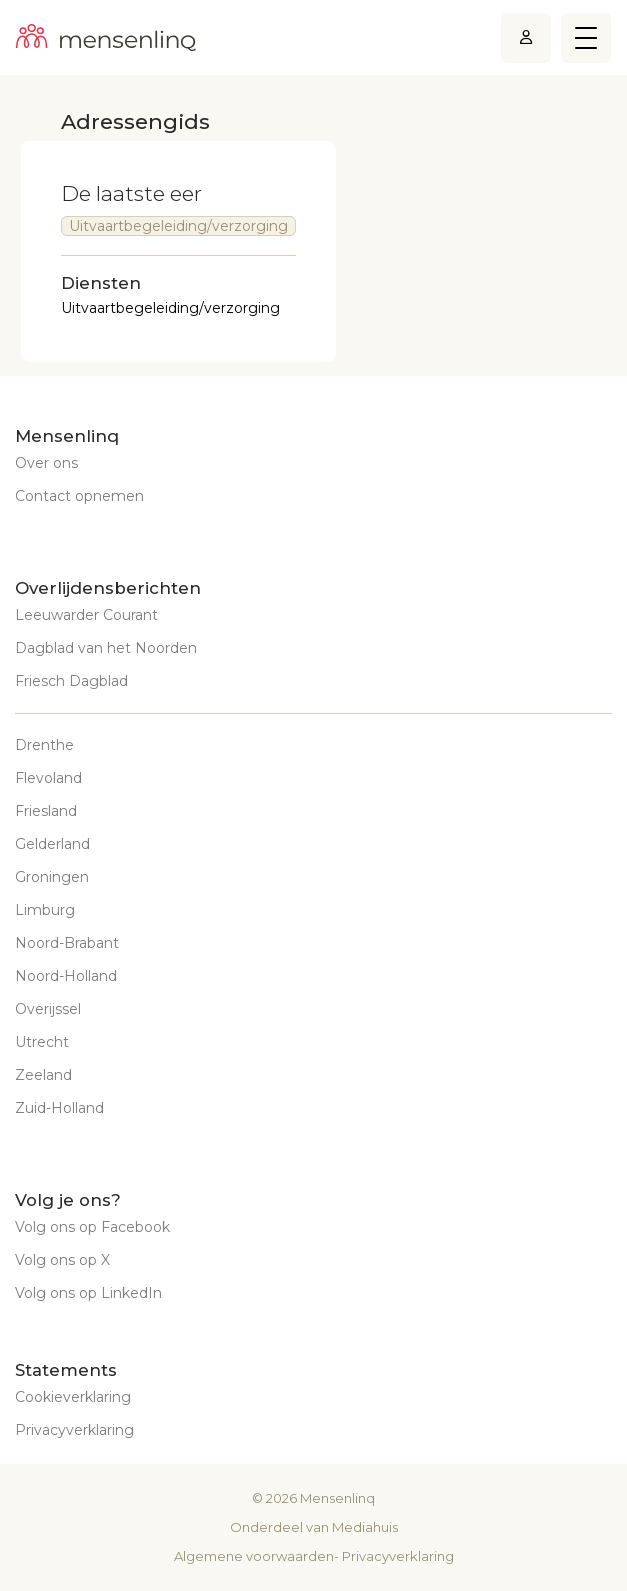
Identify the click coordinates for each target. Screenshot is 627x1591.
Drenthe (44, 745)
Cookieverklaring (73, 1397)
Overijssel (48, 1009)
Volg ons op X (62, 1260)
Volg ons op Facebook (92, 1227)
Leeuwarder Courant (86, 615)
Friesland (46, 811)
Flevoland (48, 778)
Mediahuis (365, 1527)
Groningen (52, 877)
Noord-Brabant (67, 943)
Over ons (46, 463)
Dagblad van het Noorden (106, 648)
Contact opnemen (79, 496)
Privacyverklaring (74, 1430)
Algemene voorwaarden (254, 1556)
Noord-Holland (66, 976)
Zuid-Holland (59, 1108)
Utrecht (42, 1042)
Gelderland (52, 844)
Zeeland (43, 1075)
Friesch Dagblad (71, 681)
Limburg (45, 910)
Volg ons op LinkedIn (88, 1293)
